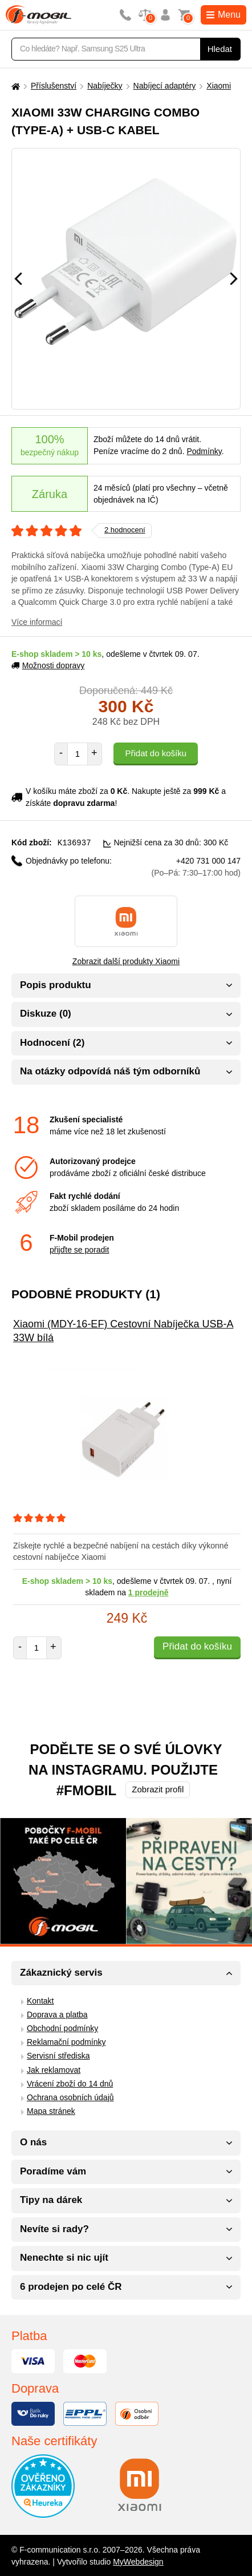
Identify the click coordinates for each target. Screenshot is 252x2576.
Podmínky (203, 451)
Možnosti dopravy (47, 665)
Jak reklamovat (53, 2069)
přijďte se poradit (79, 1249)
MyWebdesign (138, 2561)
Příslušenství (53, 85)
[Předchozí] (18, 278)
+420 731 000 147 (196, 866)
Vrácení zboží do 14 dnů (70, 2083)
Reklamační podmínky (66, 2041)
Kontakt (40, 2000)
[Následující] (233, 278)
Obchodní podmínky (62, 2027)
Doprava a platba (57, 2014)
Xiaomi (218, 85)
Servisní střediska (58, 2055)
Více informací (36, 622)
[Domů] (14, 86)
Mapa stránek (51, 2110)
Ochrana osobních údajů (70, 2096)
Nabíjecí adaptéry (164, 85)
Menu (223, 14)
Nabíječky (104, 85)
